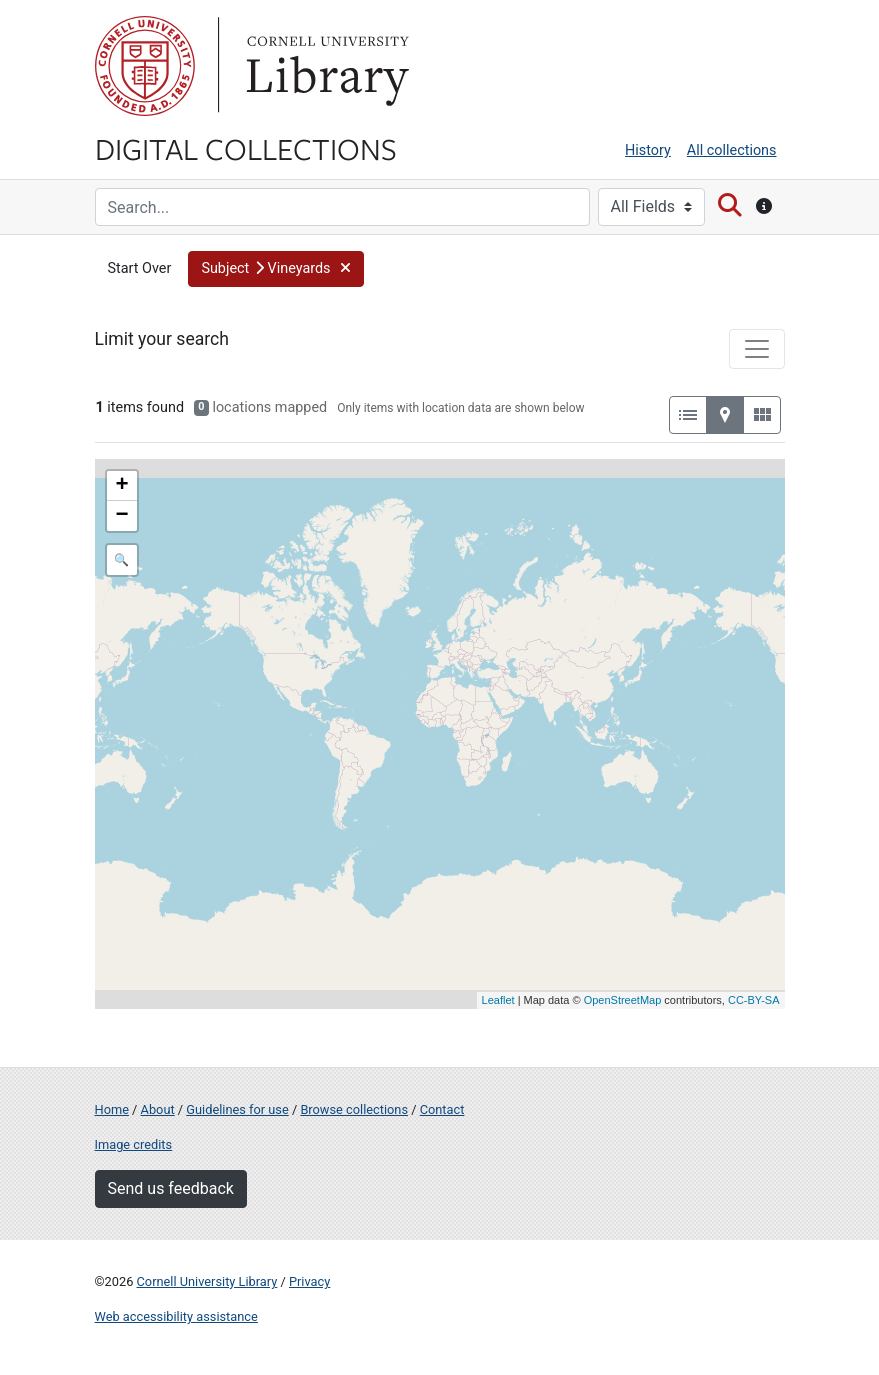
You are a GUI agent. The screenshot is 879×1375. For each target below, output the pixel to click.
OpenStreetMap (623, 1000)
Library (325, 66)
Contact (442, 1109)
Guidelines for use (237, 1109)
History (648, 150)
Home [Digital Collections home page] (112, 1109)
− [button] (121, 516)
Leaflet (498, 1000)
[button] (276, 269)
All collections (732, 150)
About (158, 1109)
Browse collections (354, 1109)
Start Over (140, 268)
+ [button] (121, 486)
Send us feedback (171, 1188)
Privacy (309, 1281)
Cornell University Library (207, 1281)
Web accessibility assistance (176, 1316)
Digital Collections (246, 148)
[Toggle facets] (757, 349)
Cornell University (145, 66)
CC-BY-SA (754, 1000)
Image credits (134, 1144)
